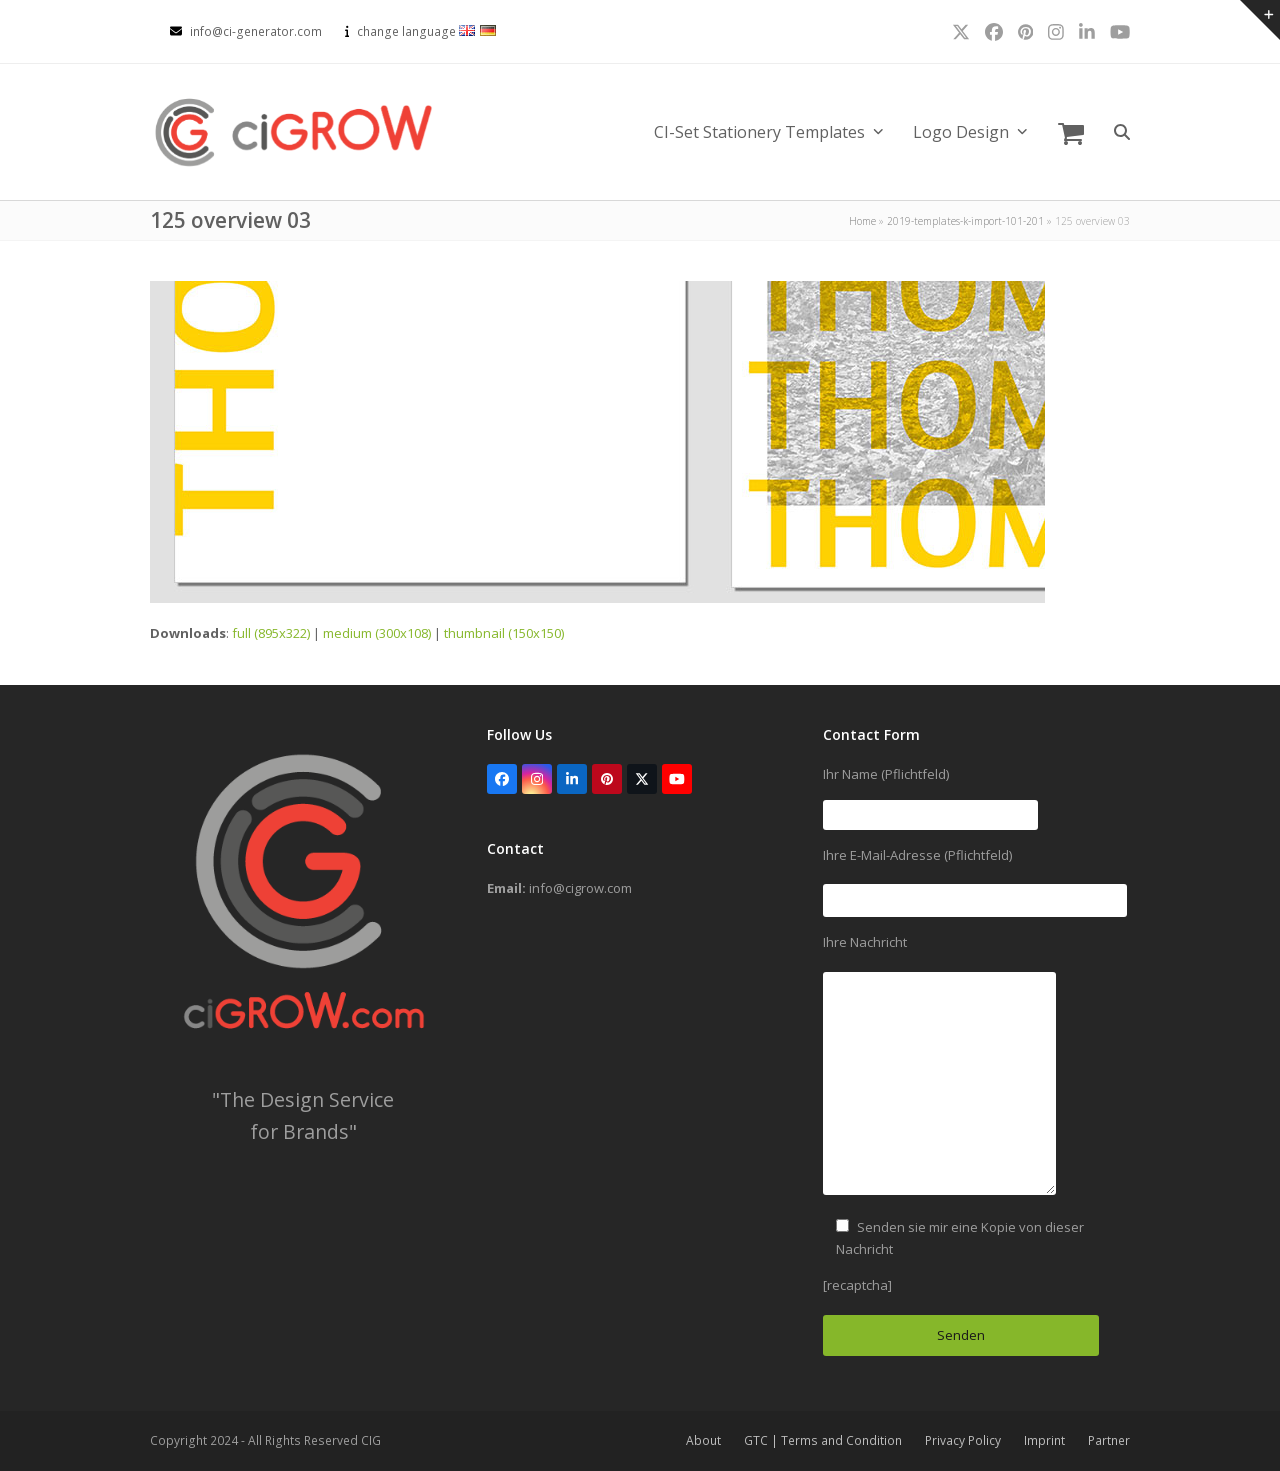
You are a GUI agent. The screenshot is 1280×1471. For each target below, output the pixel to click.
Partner (1109, 1440)
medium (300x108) (377, 633)
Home (862, 221)
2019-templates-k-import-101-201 (965, 221)
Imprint (1044, 1440)
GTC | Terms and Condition (823, 1440)
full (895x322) (271, 633)
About (703, 1440)
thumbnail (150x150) (504, 633)
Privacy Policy (963, 1440)
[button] (1071, 132)
